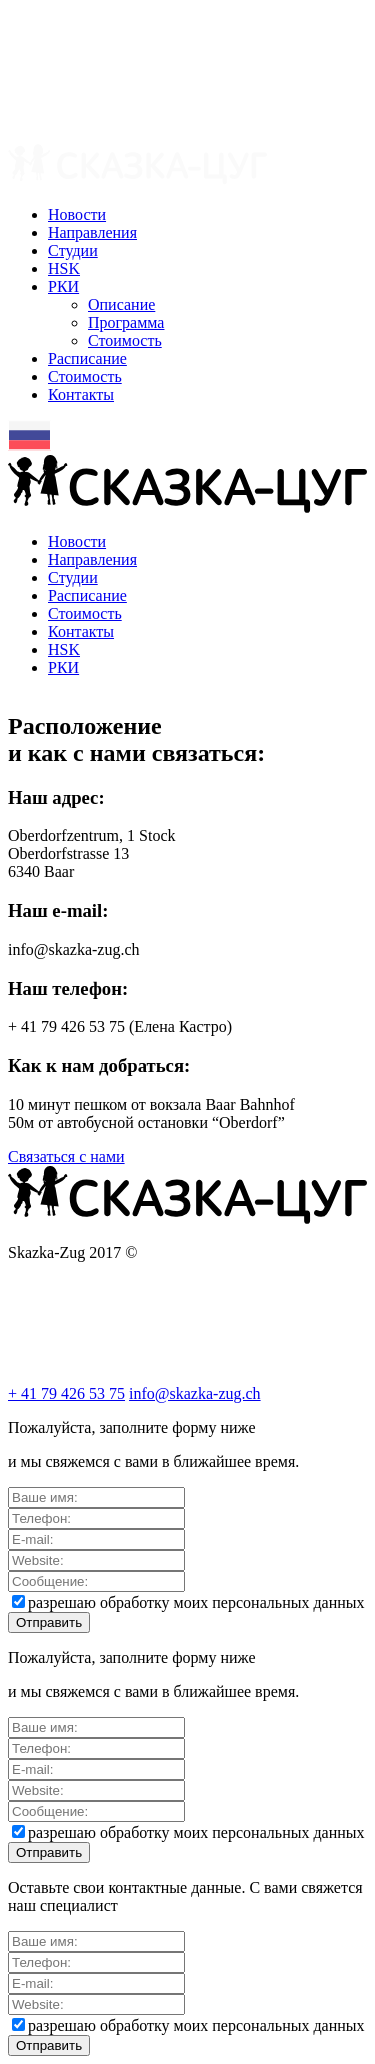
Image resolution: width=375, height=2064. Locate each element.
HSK (64, 268)
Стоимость (125, 340)
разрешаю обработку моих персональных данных (188, 1602)
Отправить (49, 1622)
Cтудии (73, 250)
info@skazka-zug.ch (195, 1393)
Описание (121, 304)
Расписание (87, 358)
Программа (126, 322)
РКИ (63, 286)
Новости (77, 214)
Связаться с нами (66, 1156)
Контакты (81, 394)
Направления (92, 232)
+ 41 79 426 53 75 (66, 1393)
